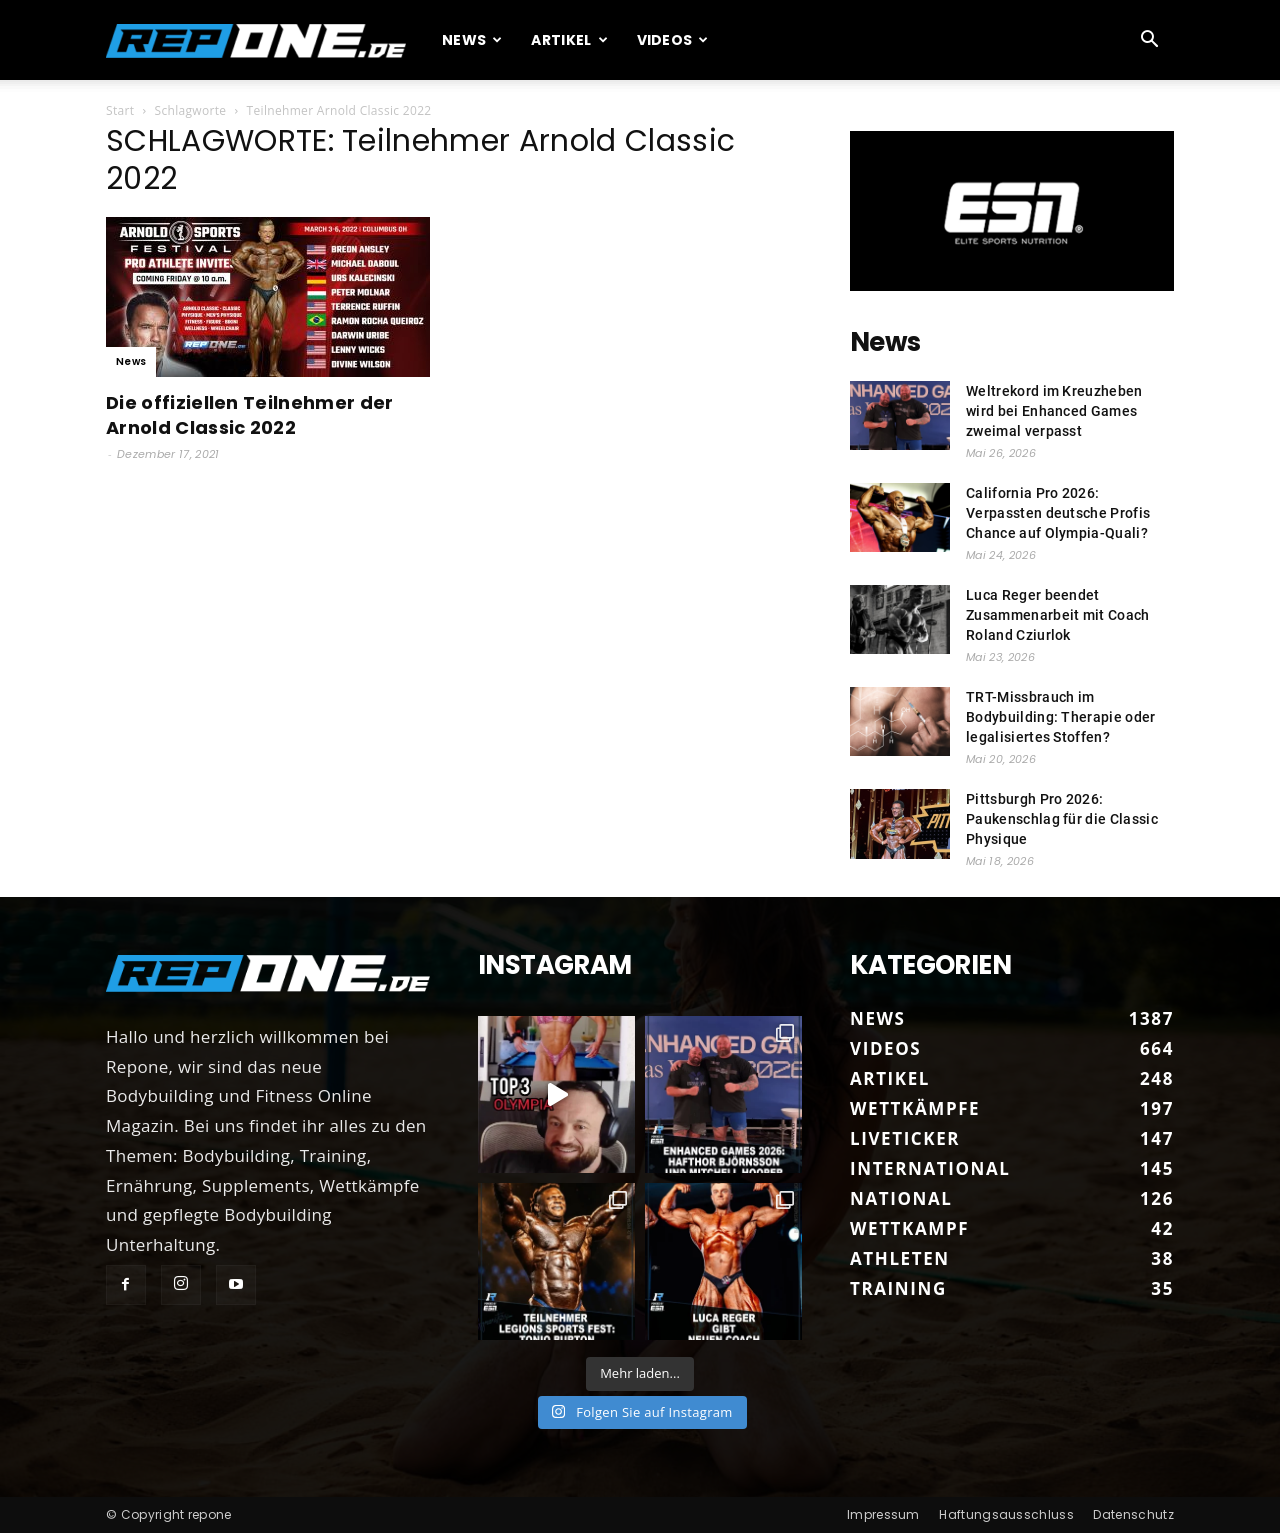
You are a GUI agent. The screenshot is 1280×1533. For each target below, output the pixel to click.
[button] (1150, 40)
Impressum (883, 1514)
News (472, 40)
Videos (673, 40)
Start (120, 110)
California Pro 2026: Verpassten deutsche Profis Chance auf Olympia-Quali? (1058, 513)
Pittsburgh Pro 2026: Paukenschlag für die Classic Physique (1062, 819)
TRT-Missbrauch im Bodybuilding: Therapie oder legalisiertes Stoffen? (1061, 717)
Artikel (569, 40)
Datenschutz (1133, 1514)
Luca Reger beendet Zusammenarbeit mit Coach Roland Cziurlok (1058, 615)
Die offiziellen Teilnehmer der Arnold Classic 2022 (250, 415)
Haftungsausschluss (1006, 1514)
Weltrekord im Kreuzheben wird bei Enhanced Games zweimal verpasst (1054, 411)
